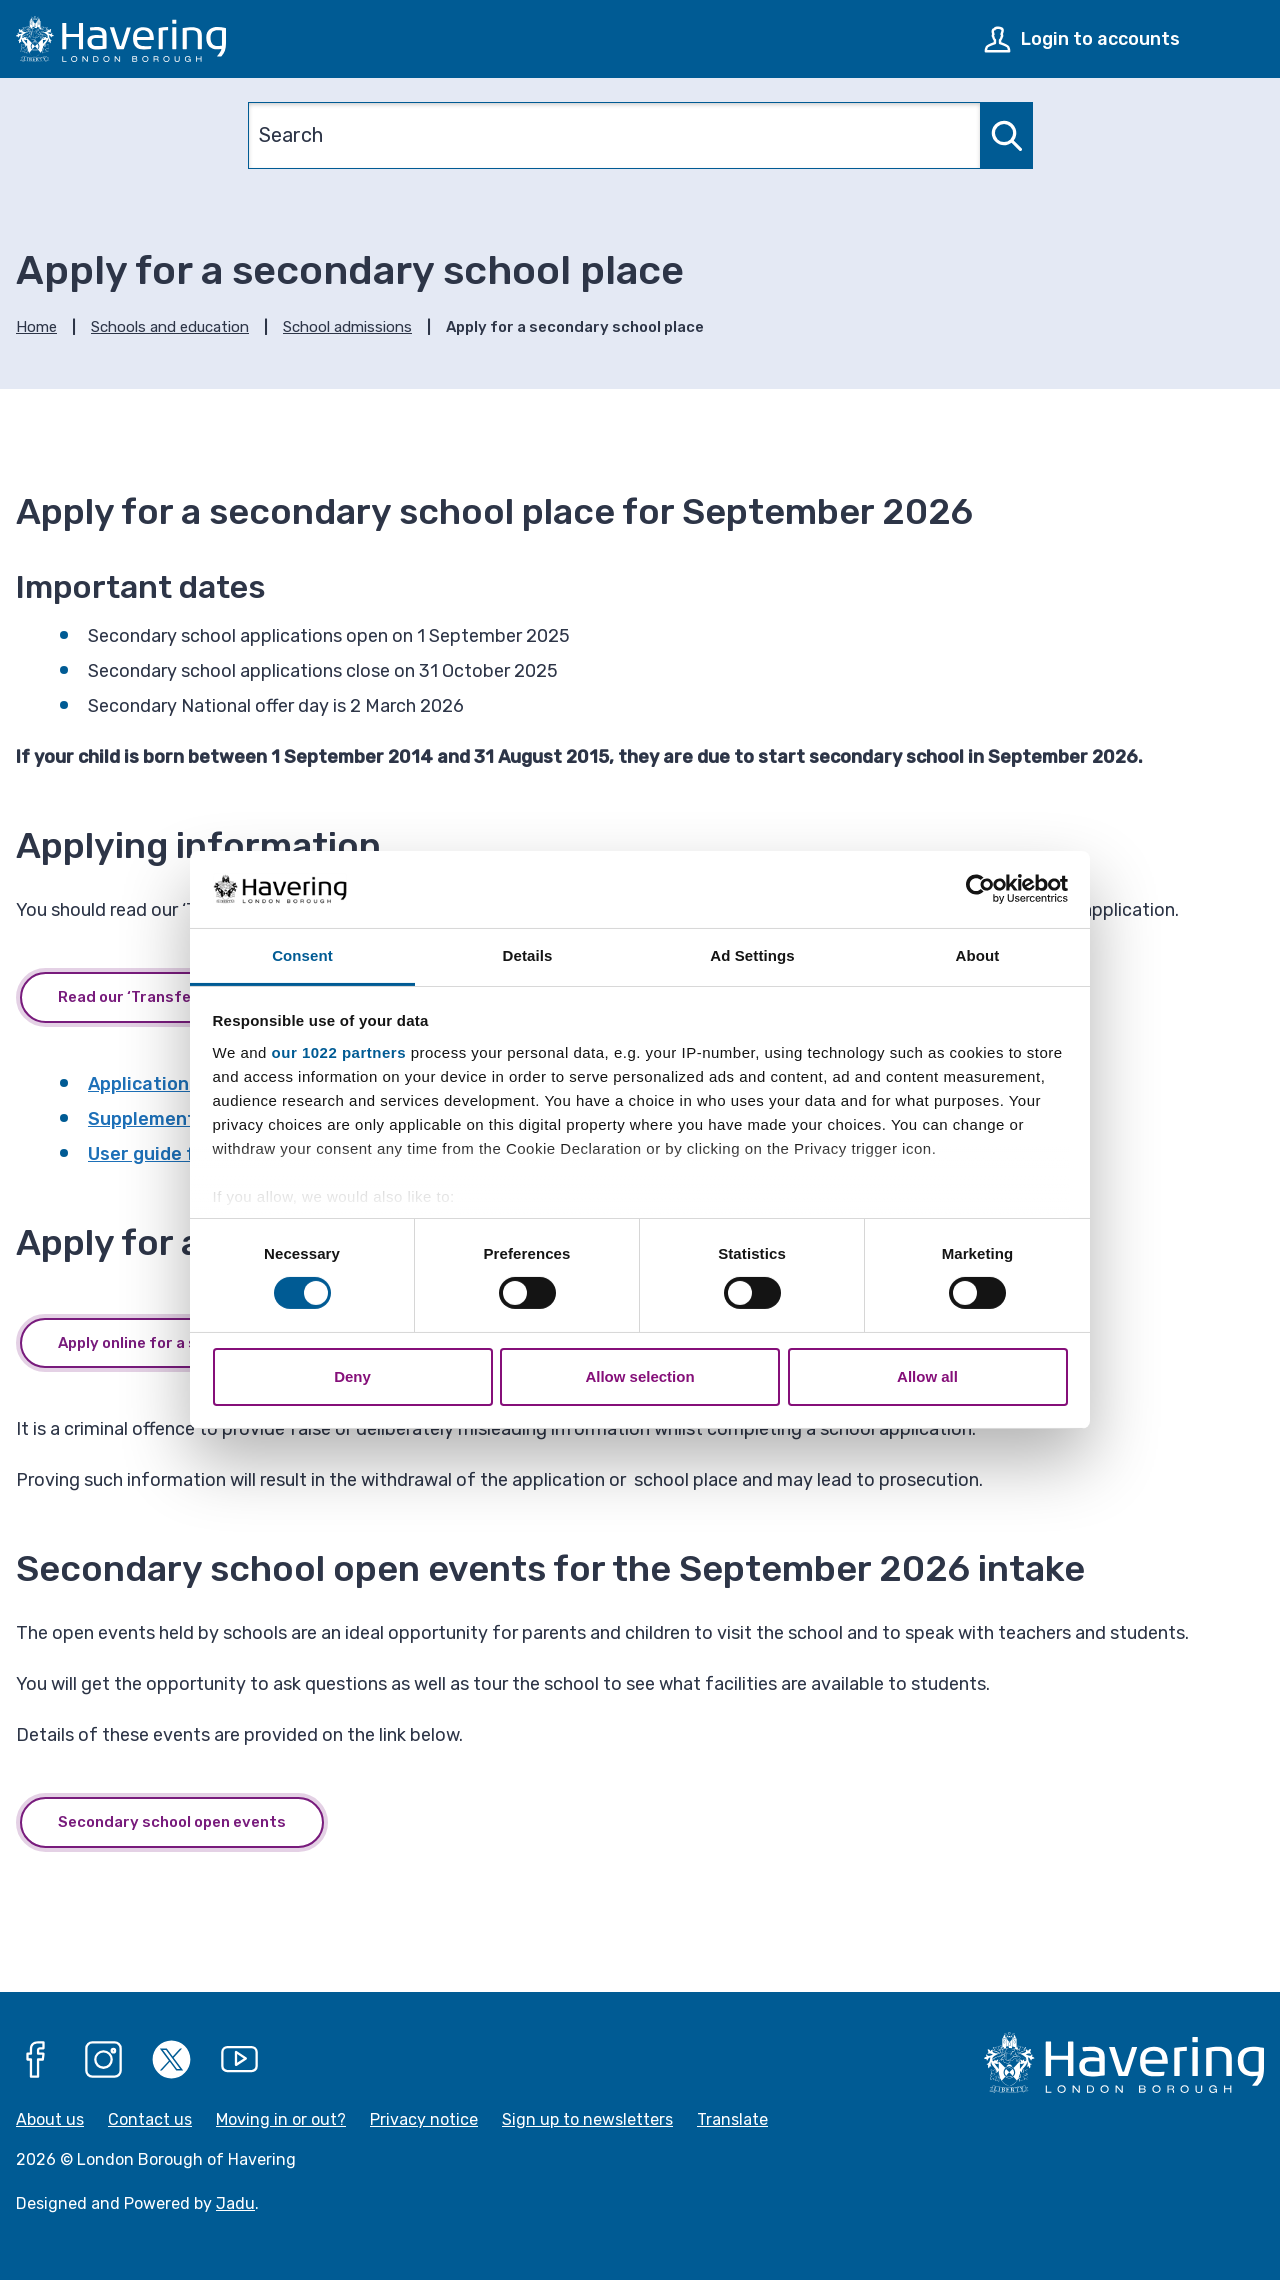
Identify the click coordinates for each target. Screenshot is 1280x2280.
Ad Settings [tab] (752, 955)
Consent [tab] (302, 955)
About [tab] (978, 955)
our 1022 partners (339, 1052)
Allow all (927, 1376)
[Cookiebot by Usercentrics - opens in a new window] (980, 889)
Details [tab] (528, 955)
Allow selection (639, 1376)
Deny (352, 1376)
